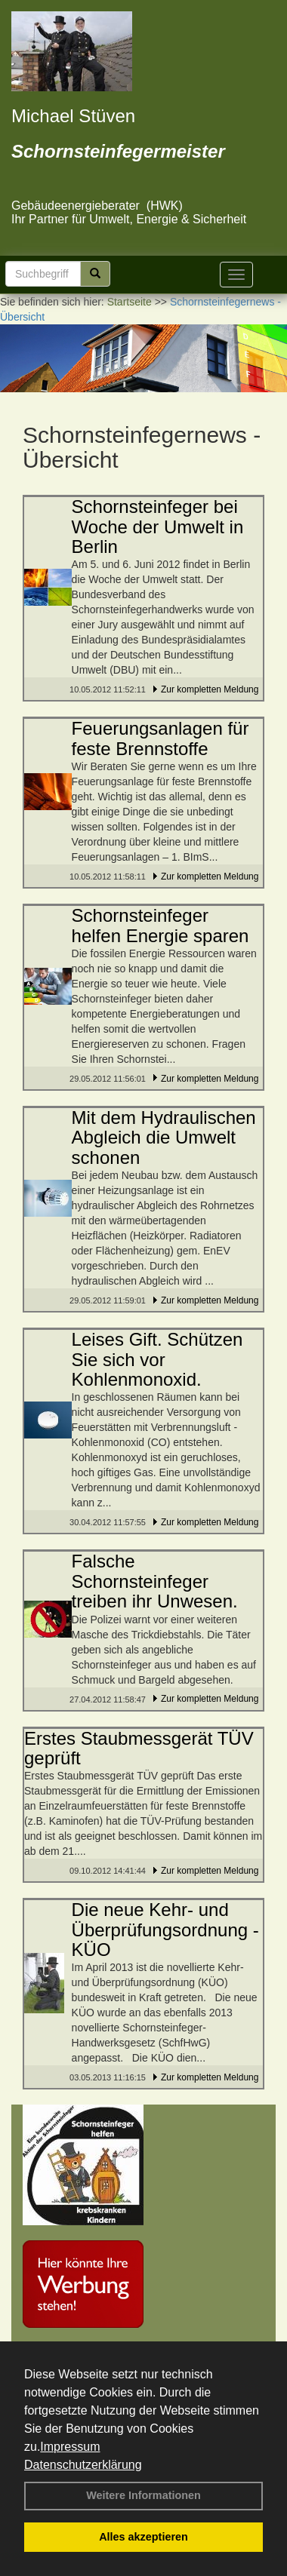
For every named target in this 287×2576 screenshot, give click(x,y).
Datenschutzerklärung (83, 2464)
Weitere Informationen (143, 2495)
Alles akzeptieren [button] (143, 2537)
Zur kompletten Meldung (209, 689)
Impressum (70, 2446)
